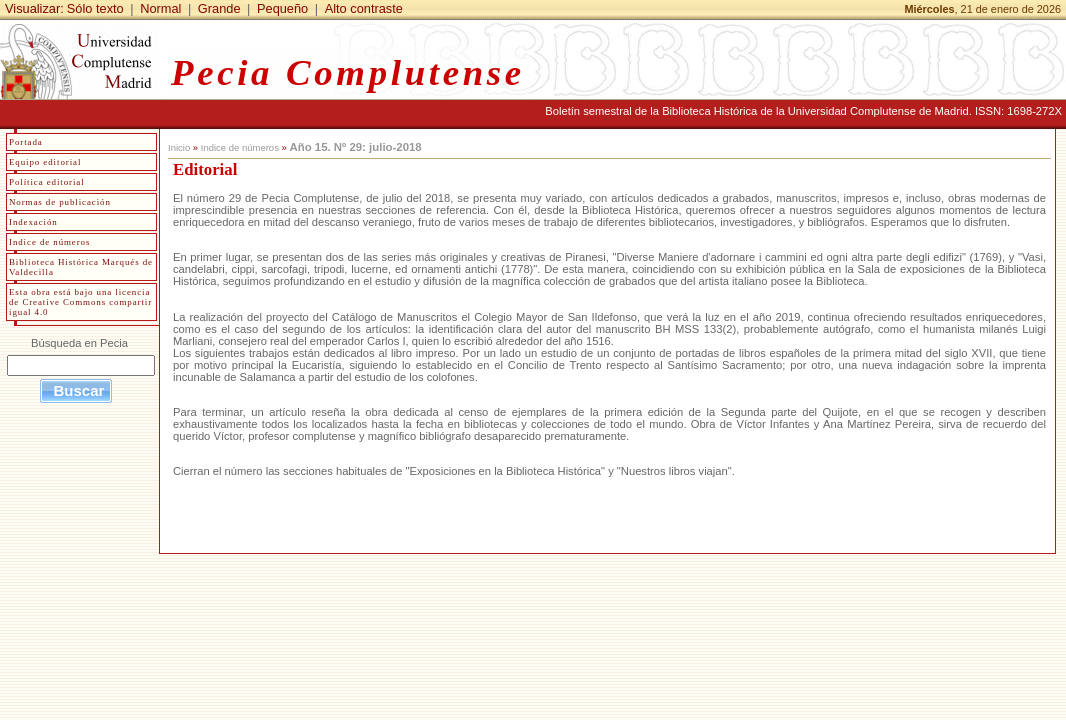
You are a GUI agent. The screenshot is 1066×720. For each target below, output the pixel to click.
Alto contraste (364, 8)
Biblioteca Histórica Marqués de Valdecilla (81, 267)
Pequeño (282, 8)
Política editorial (47, 182)
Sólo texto (95, 8)
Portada (26, 142)
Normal (160, 8)
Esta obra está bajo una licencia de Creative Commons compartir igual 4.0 (80, 302)
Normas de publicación (60, 202)
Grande (219, 8)
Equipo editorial (45, 162)
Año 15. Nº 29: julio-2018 (355, 147)
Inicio (179, 147)
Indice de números (240, 147)
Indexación (33, 222)
